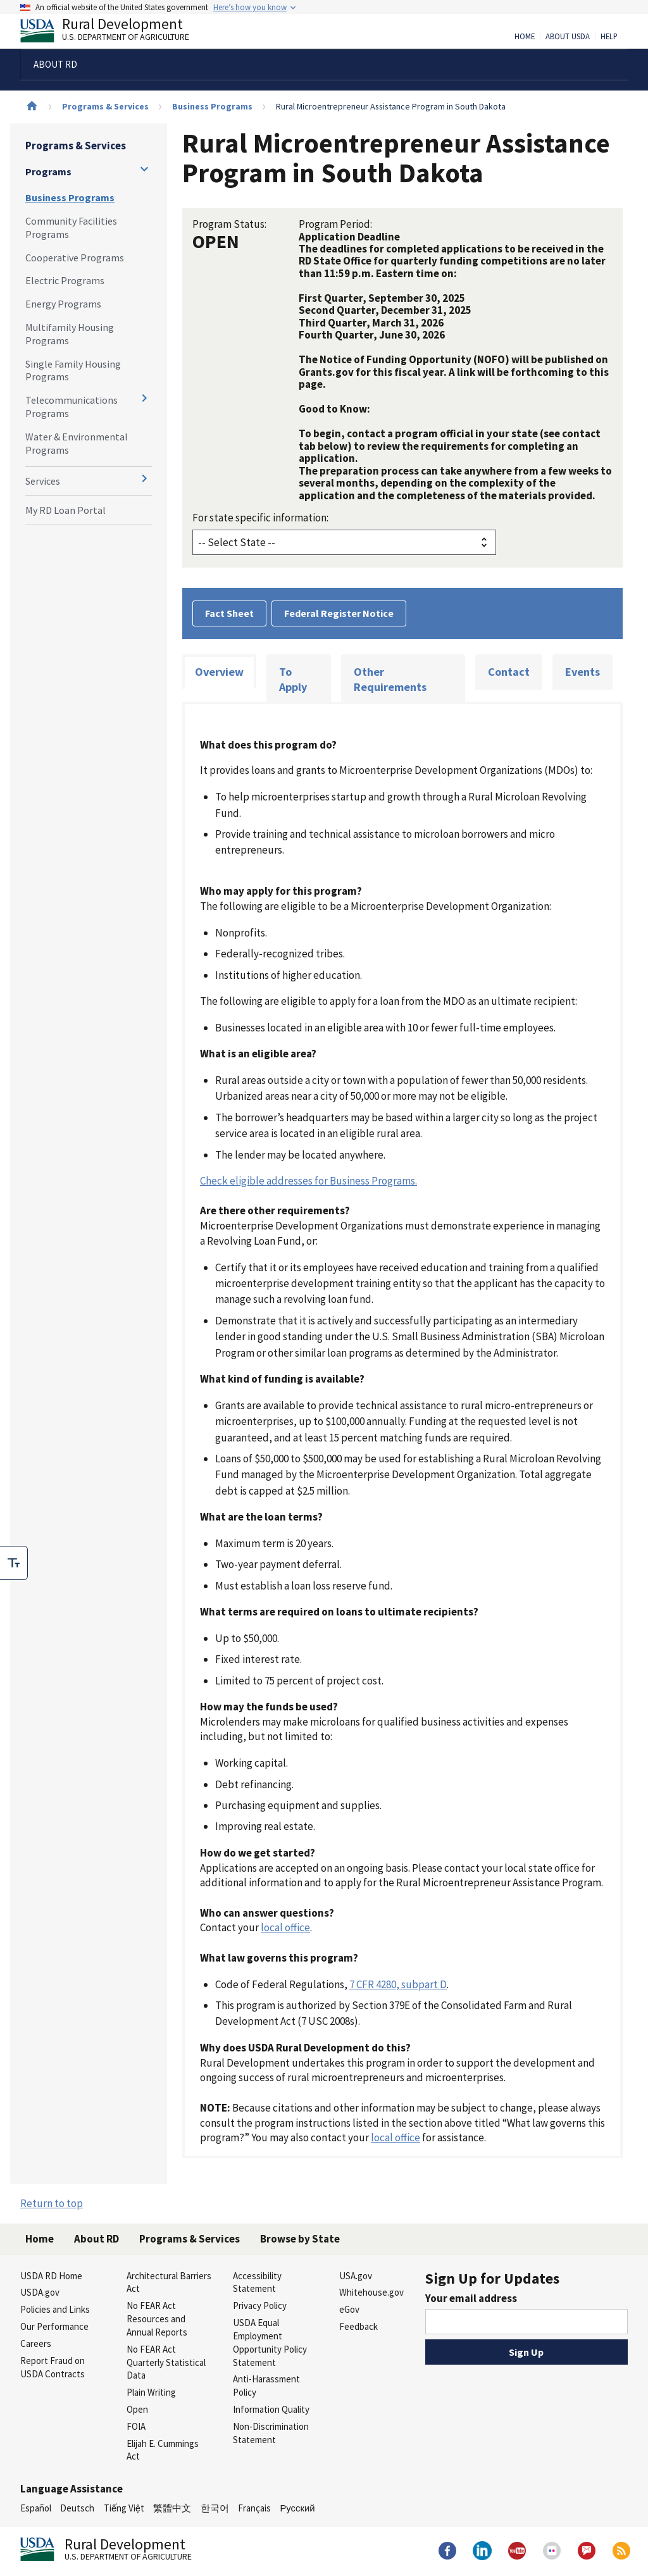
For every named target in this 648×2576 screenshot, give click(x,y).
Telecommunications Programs (71, 407)
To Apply (293, 679)
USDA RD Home (51, 2276)
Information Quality (271, 2409)
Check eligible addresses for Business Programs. (308, 1181)
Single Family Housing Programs (73, 370)
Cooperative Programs (74, 257)
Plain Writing (151, 2392)
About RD (96, 2239)
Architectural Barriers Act (169, 2282)
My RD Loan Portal (65, 510)
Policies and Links (55, 2309)
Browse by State (300, 2239)
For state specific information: (260, 518)
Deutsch (77, 2508)
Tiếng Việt (124, 2508)
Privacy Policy (260, 2305)
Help (609, 36)
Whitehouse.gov (371, 2292)
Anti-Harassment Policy (266, 2385)
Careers (35, 2343)
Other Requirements (390, 679)
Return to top (51, 2203)
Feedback (358, 2326)
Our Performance (54, 2326)
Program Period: (335, 224)
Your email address (471, 2298)
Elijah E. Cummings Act (163, 2450)
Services (42, 481)
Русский (297, 2508)
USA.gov (355, 2276)
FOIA (136, 2426)
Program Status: (229, 224)
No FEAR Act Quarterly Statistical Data (166, 2362)
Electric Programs (64, 280)
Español (35, 2508)
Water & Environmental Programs (76, 443)
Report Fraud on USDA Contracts (52, 2367)
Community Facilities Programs (71, 227)
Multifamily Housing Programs (69, 334)
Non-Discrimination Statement (271, 2433)
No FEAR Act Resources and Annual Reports (157, 2318)
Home (524, 36)
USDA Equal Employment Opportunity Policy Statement (270, 2342)
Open (137, 2409)
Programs (48, 171)
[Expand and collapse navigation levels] (144, 169)
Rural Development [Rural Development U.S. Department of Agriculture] (115, 32)
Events (582, 671)
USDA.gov (39, 2292)
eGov (349, 2309)
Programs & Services (105, 106)
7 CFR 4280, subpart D (398, 1984)
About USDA (567, 36)
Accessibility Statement (257, 2282)
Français (254, 2508)
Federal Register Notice (339, 613)
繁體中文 (172, 2508)
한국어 (215, 2508)
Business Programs (212, 106)
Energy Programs (63, 303)
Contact (509, 671)
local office (285, 1927)
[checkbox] (14, 1563)
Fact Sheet (229, 613)
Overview (219, 671)
